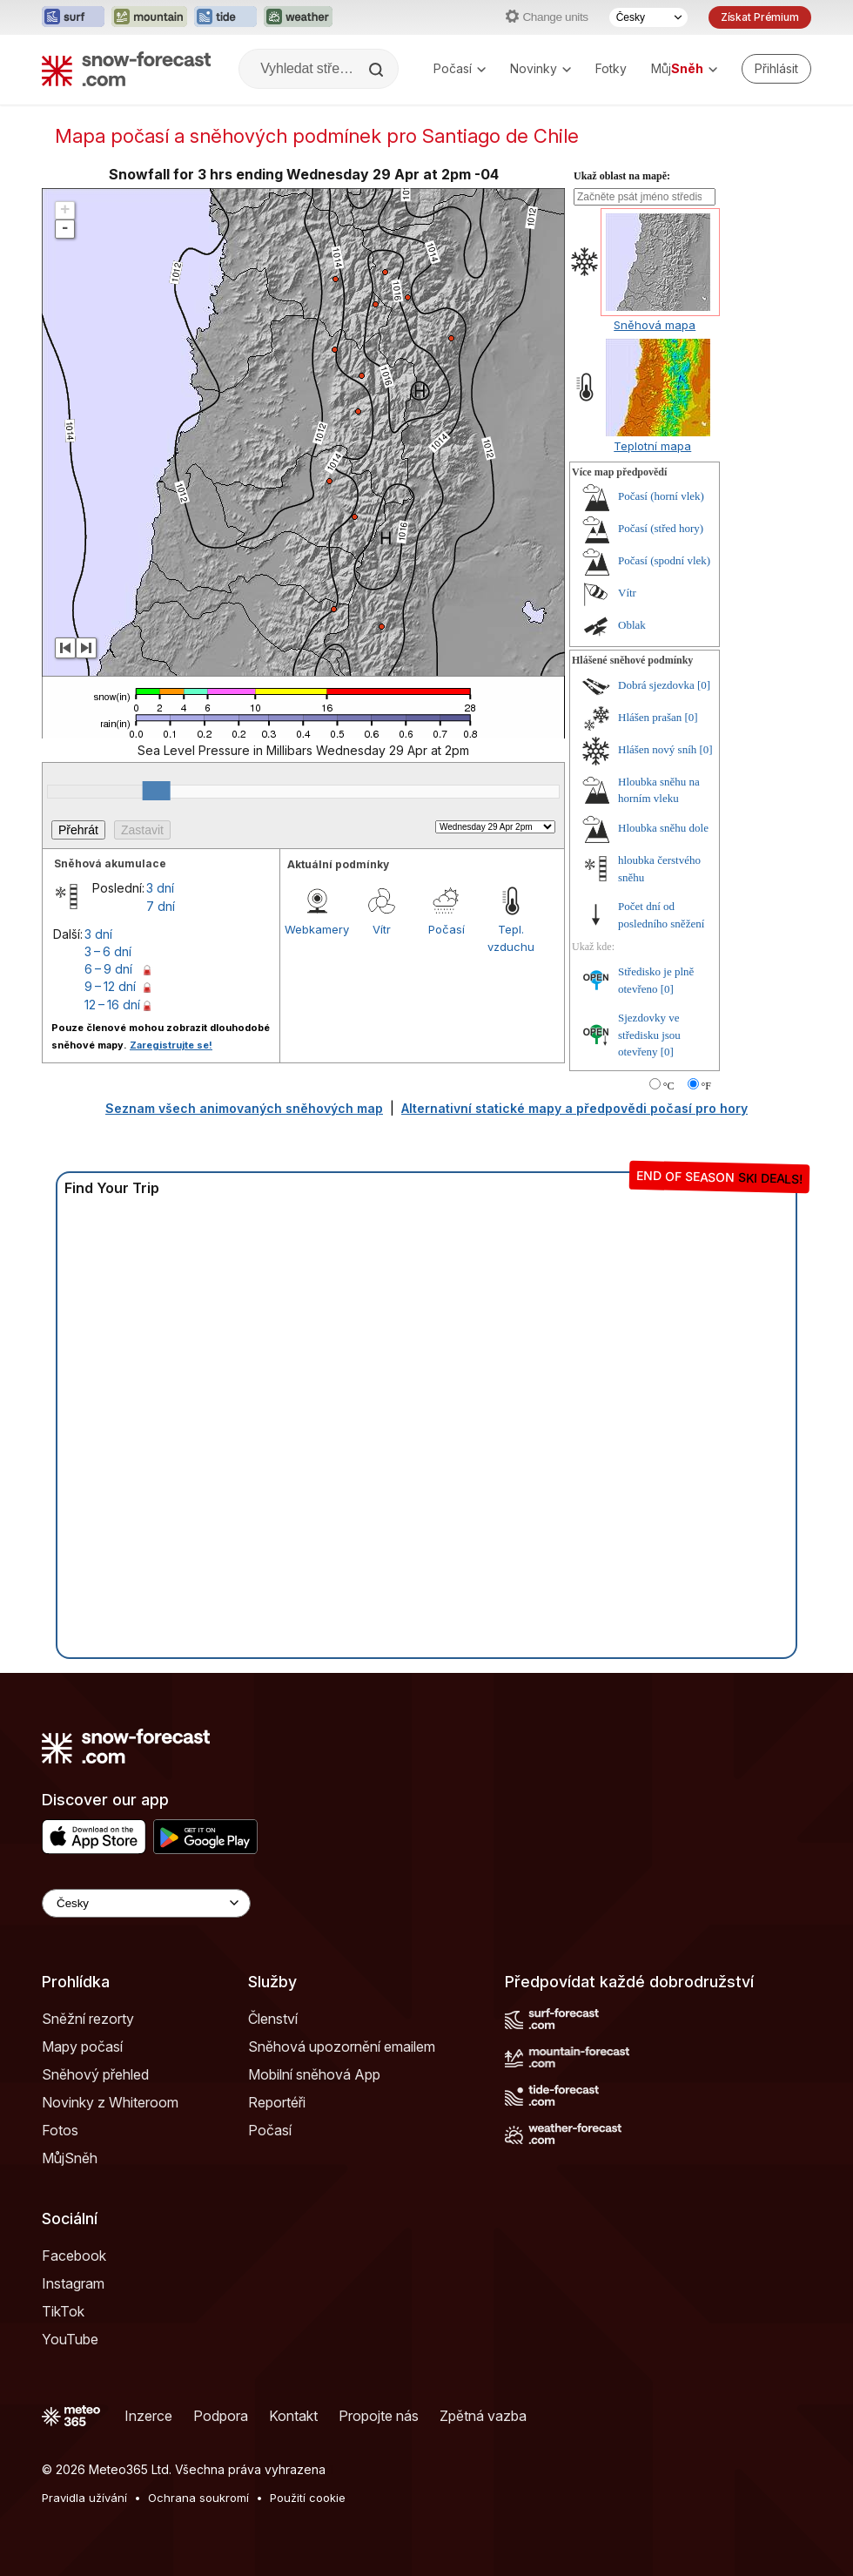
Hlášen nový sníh (657, 749)
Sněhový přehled (95, 2074)
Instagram (73, 2283)
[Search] (378, 70)
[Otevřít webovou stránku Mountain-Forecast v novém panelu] (149, 17)
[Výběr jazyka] (648, 17)
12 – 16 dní (112, 1004)
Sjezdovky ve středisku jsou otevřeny (649, 1034)
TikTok (63, 2311)
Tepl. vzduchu (510, 938)
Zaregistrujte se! (171, 1045)
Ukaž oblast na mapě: (622, 176)
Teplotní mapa (652, 446)
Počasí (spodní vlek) (664, 560)
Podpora (220, 2415)
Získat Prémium (760, 17)
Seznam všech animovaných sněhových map (244, 1108)
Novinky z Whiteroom (110, 2102)
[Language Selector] (146, 1903)
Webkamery (317, 929)
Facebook (74, 2255)
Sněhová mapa (654, 325)
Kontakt (293, 2415)
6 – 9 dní (108, 968)
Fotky (611, 68)
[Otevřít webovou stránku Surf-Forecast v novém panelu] (73, 17)
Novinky (540, 68)
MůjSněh (69, 2158)
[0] (703, 684)
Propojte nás (379, 2415)
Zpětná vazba (483, 2415)
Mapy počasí (82, 2046)
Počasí (459, 68)
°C (669, 1086)
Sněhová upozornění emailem (341, 2046)
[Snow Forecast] (126, 68)
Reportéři (277, 2102)
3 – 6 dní (107, 951)
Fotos (60, 2130)
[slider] (157, 790)
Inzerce (148, 2415)
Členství (273, 2018)
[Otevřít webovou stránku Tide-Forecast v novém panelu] (225, 17)
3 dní (160, 887)
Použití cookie (308, 2498)
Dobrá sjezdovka (656, 684)
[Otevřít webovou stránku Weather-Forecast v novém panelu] (298, 17)
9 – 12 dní (110, 986)
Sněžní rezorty (88, 2018)
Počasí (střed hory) (660, 528)
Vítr (382, 929)
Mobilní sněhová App (314, 2074)
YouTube (70, 2339)
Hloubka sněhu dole (663, 827)
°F (706, 1086)
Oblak (632, 624)
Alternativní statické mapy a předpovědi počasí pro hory (574, 1108)
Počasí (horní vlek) (661, 495)
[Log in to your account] (776, 69)
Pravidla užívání (84, 2498)
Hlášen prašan (650, 717)
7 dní (160, 906)
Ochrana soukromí (198, 2498)
